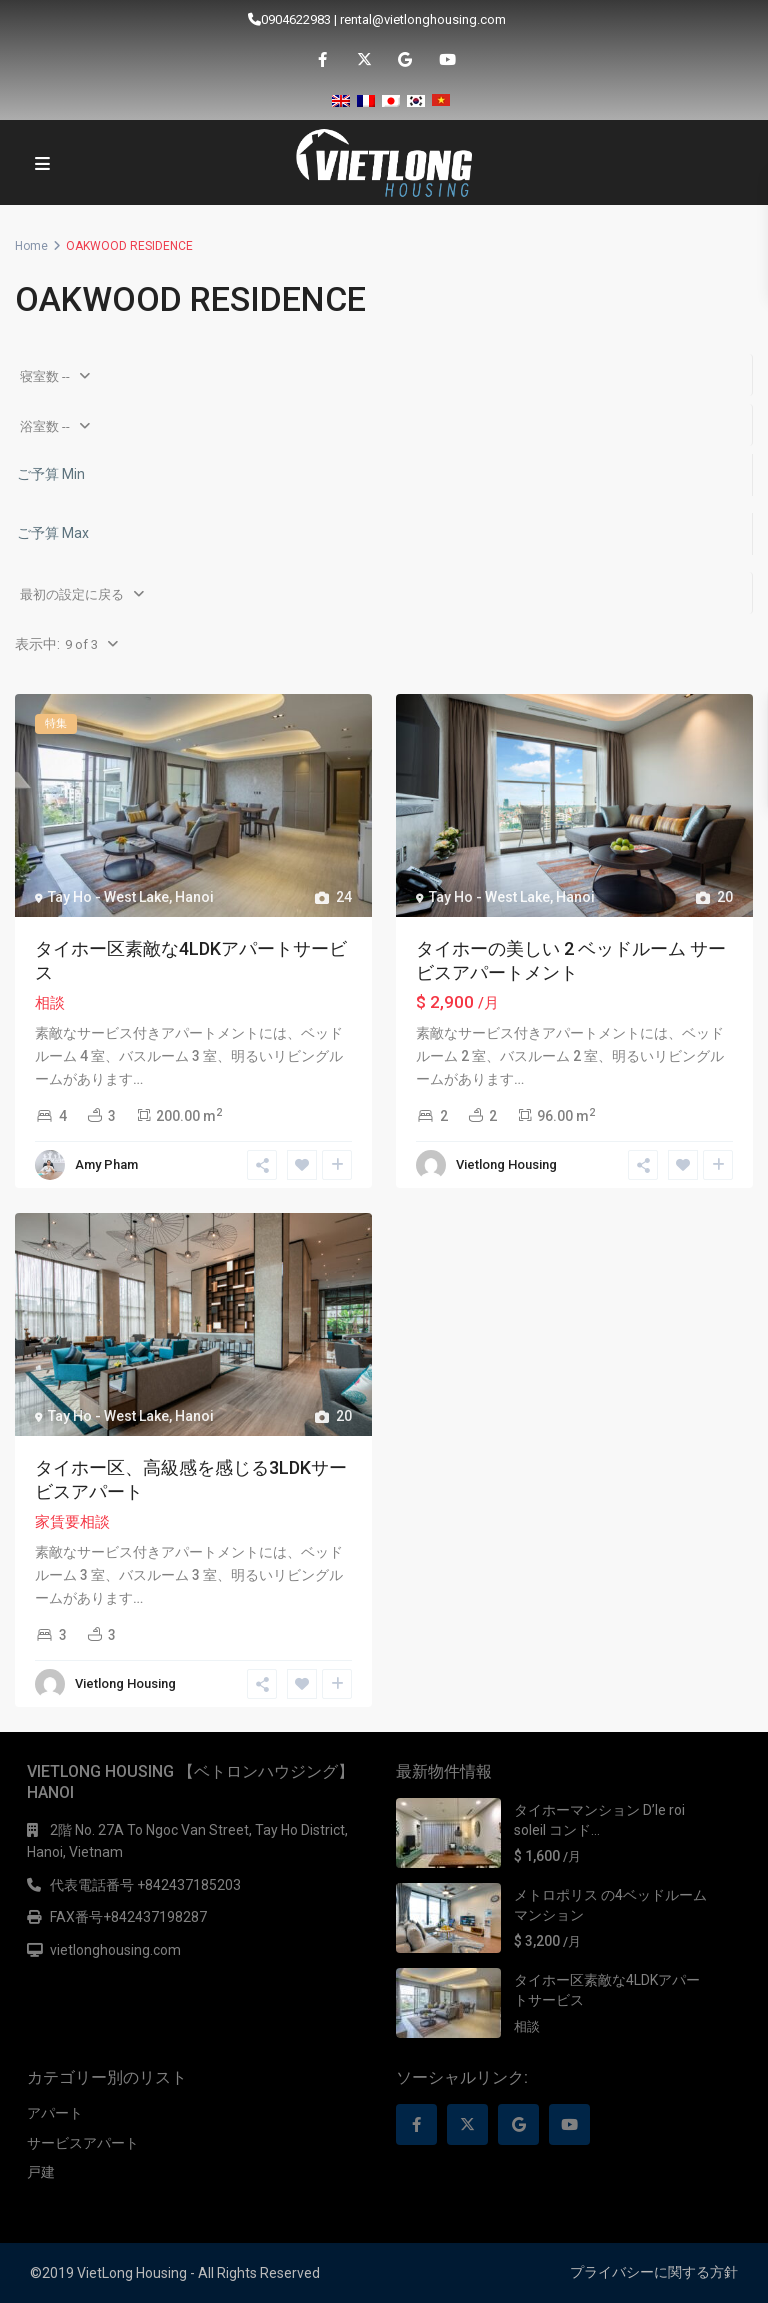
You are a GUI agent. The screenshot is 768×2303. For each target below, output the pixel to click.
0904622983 (296, 19)
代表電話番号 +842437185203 (145, 1885)
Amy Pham (106, 1164)
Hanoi (194, 897)
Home (31, 246)
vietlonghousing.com (115, 1950)
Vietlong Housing (506, 1164)
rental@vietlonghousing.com (423, 19)
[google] (404, 60)
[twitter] (363, 60)
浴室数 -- (45, 426)
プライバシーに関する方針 (654, 2272)
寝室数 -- (45, 376)
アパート (55, 2113)
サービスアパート (83, 2143)
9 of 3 (81, 644)
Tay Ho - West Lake (108, 897)
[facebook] (322, 60)
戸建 (41, 2172)
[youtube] (445, 60)
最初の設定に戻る (72, 594)
